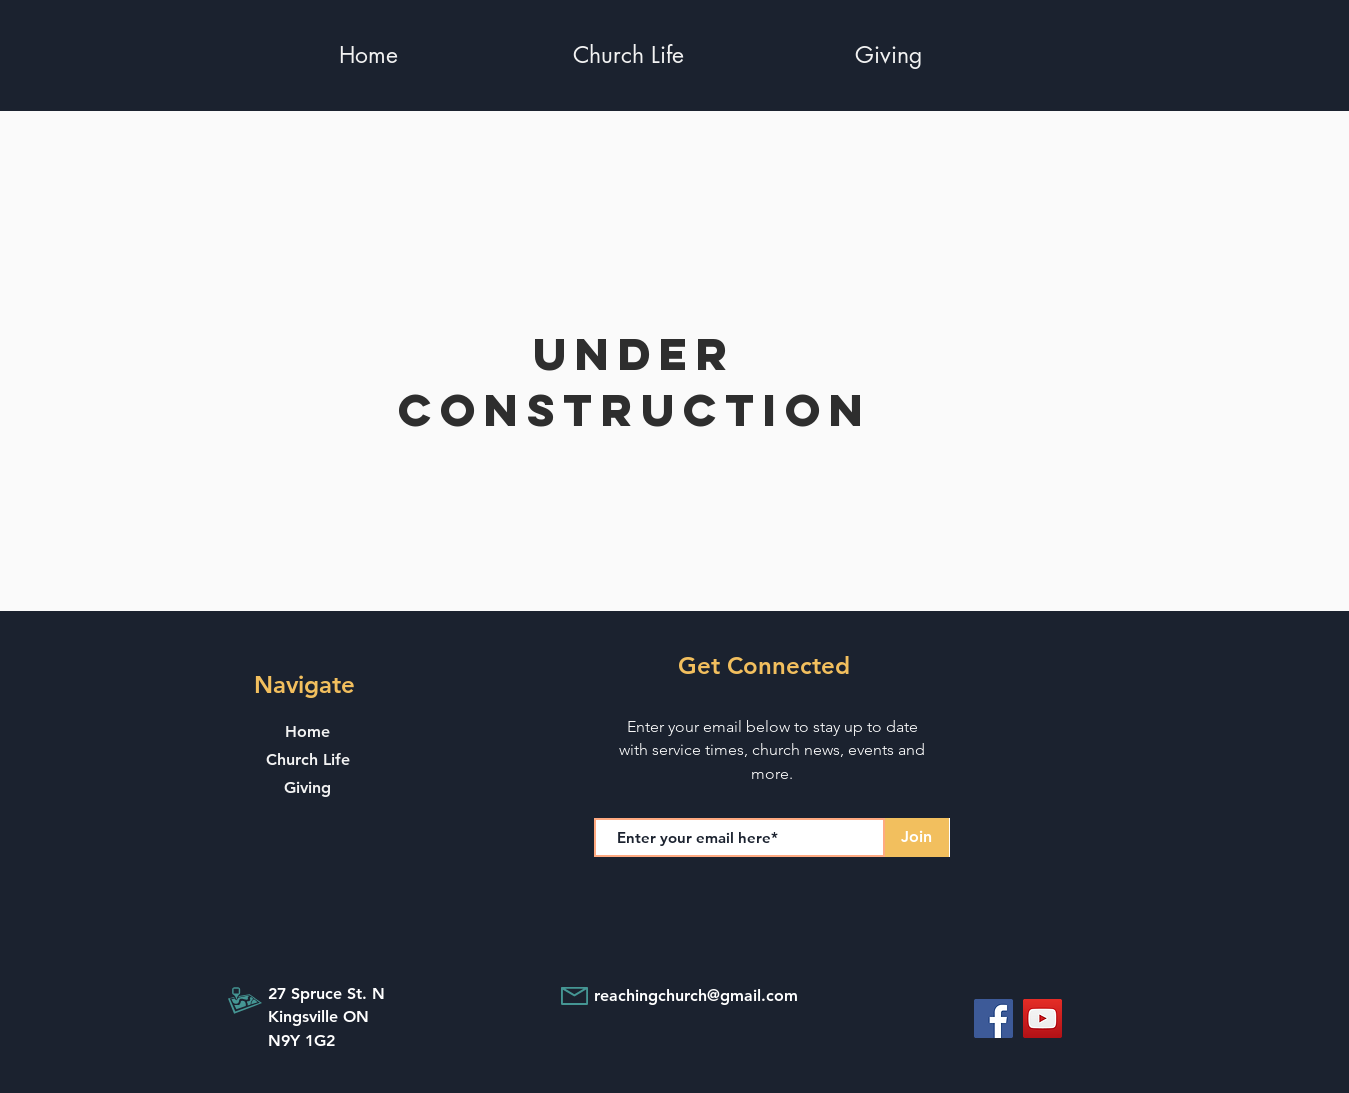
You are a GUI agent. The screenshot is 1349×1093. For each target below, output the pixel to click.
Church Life (308, 759)
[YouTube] (1042, 1018)
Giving (307, 787)
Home (307, 731)
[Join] (917, 837)
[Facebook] (993, 1018)
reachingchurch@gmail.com (696, 995)
